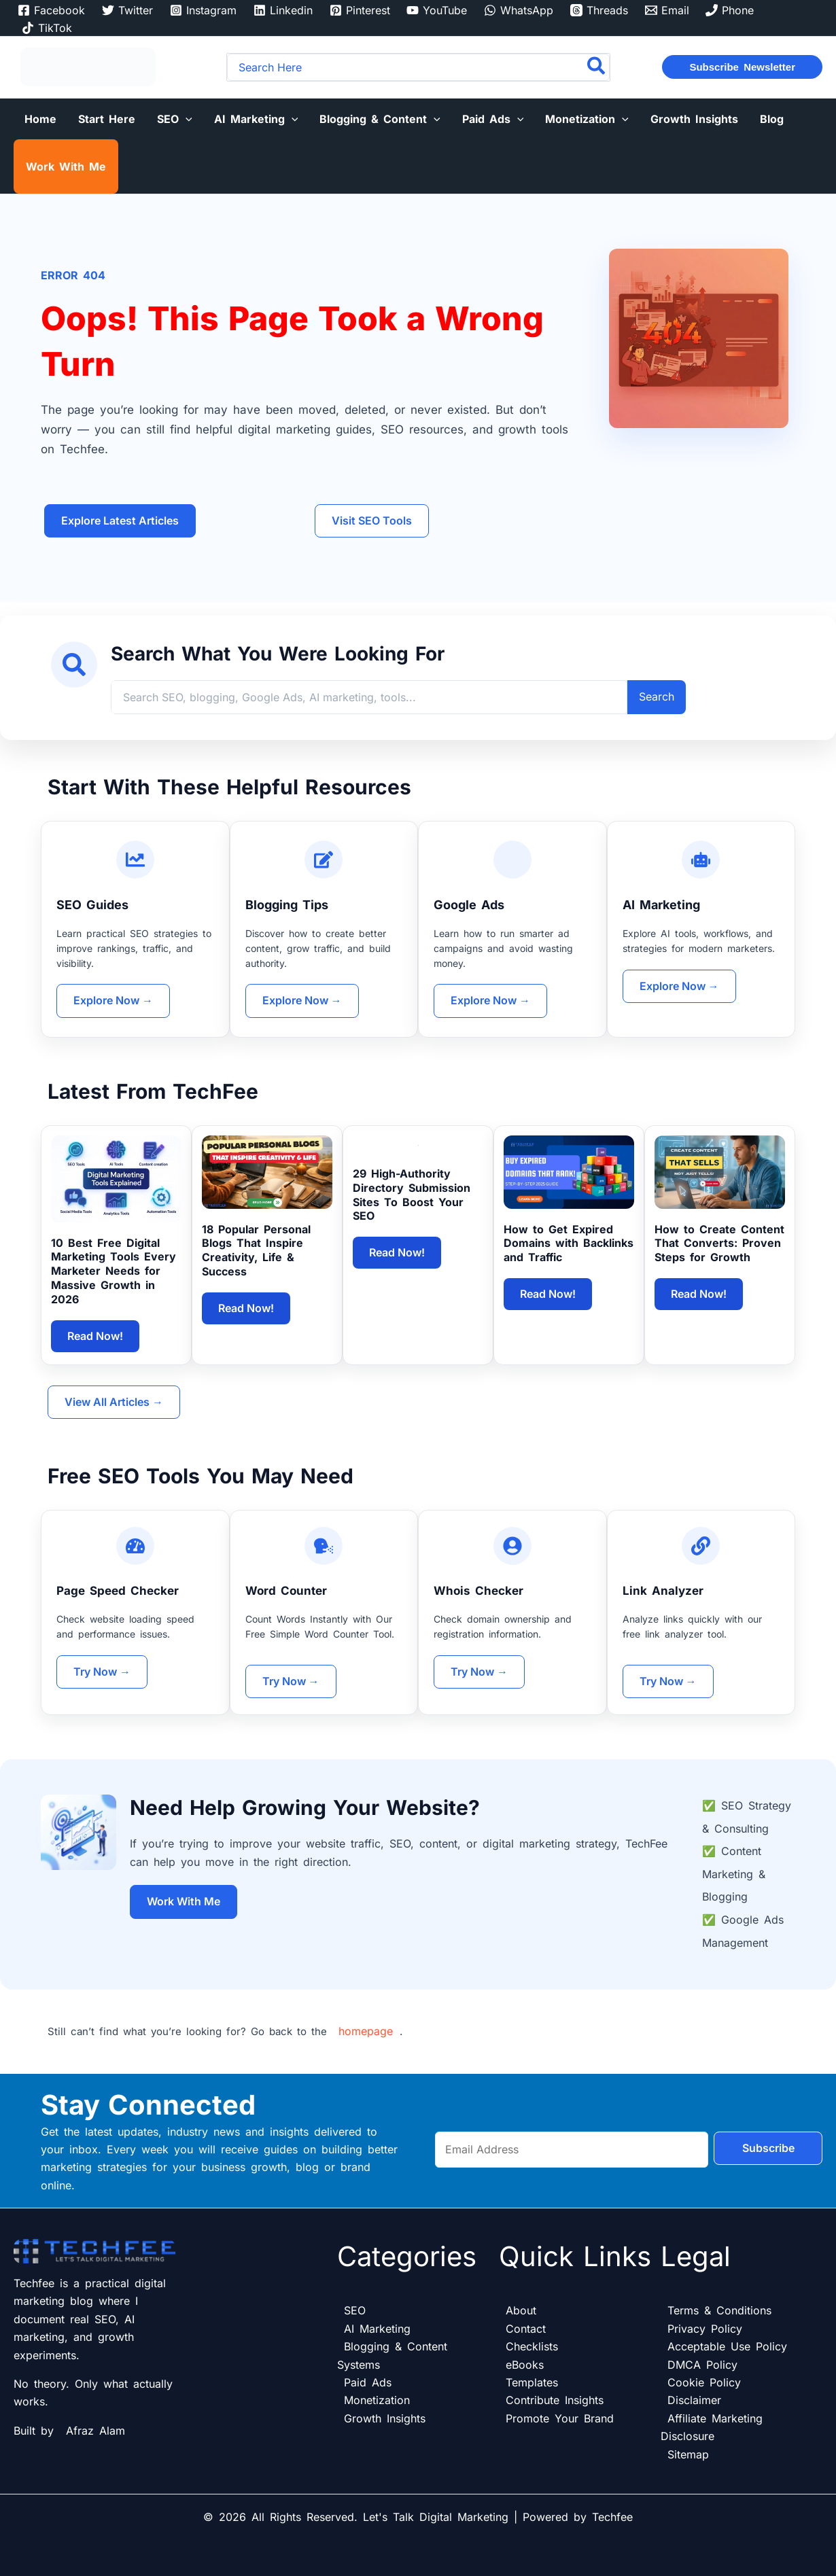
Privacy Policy (704, 2328)
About (521, 2310)
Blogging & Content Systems (392, 2355)
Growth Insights (384, 2418)
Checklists (532, 2346)
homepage (365, 2031)
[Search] (597, 67)
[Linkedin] (283, 10)
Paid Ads (367, 2382)
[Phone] (730, 10)
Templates (532, 2382)
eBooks (525, 2364)
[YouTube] (437, 10)
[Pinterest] (359, 10)
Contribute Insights (555, 2400)
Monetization (377, 2400)
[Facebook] (52, 10)
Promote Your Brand (560, 2418)
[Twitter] (128, 10)
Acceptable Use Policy (727, 2346)
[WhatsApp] (519, 10)
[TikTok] (47, 28)
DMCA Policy (702, 2364)
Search (656, 696)
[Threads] (598, 10)
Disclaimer (694, 2400)
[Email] (666, 10)
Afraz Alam (95, 2430)
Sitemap (688, 2454)
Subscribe (768, 2148)
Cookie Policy (704, 2382)
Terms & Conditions (719, 2310)
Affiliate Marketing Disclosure (712, 2427)
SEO (355, 2310)
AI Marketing (377, 2328)
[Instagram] (203, 10)
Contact (526, 2328)
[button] (742, 67)
